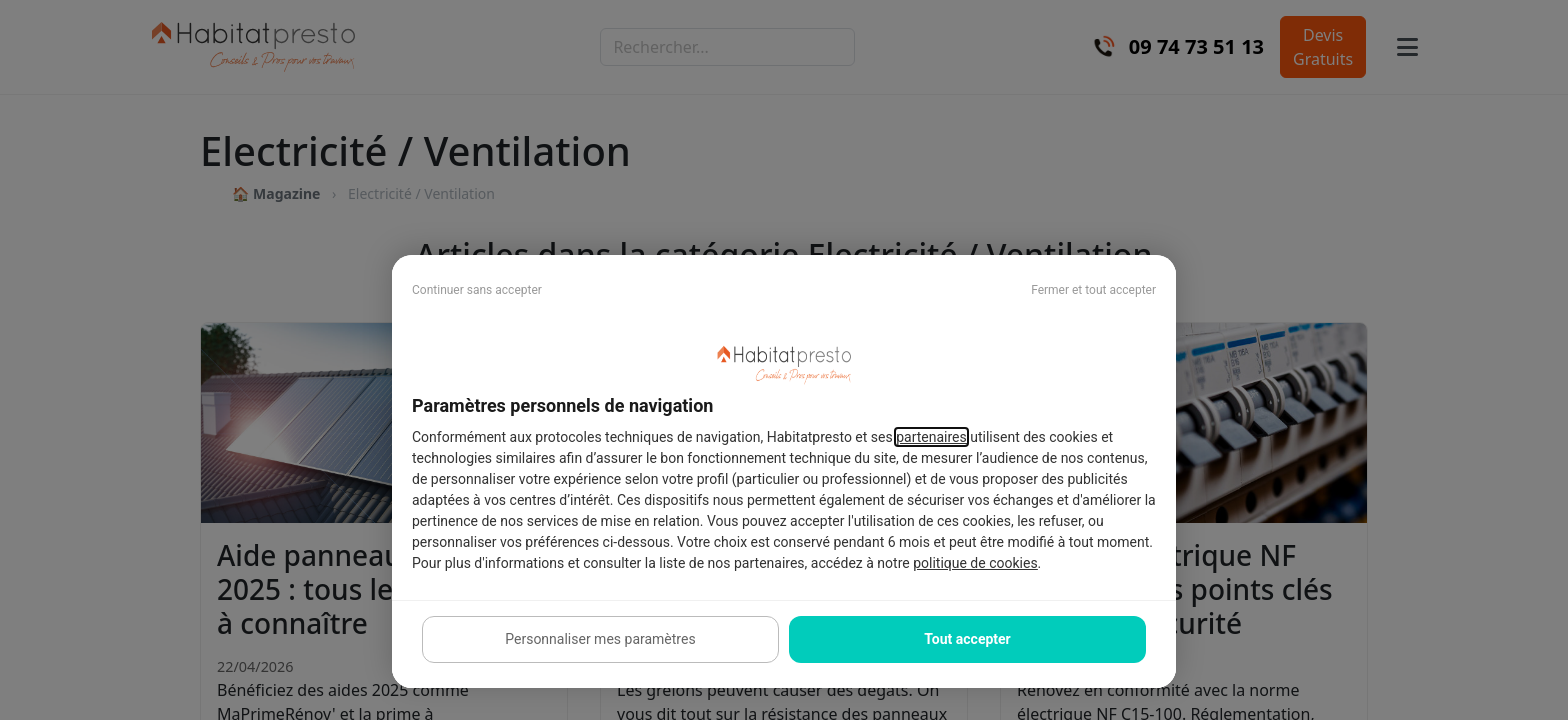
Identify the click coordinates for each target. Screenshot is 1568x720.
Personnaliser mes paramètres (600, 639)
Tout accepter (967, 639)
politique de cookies (975, 563)
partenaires (931, 437)
